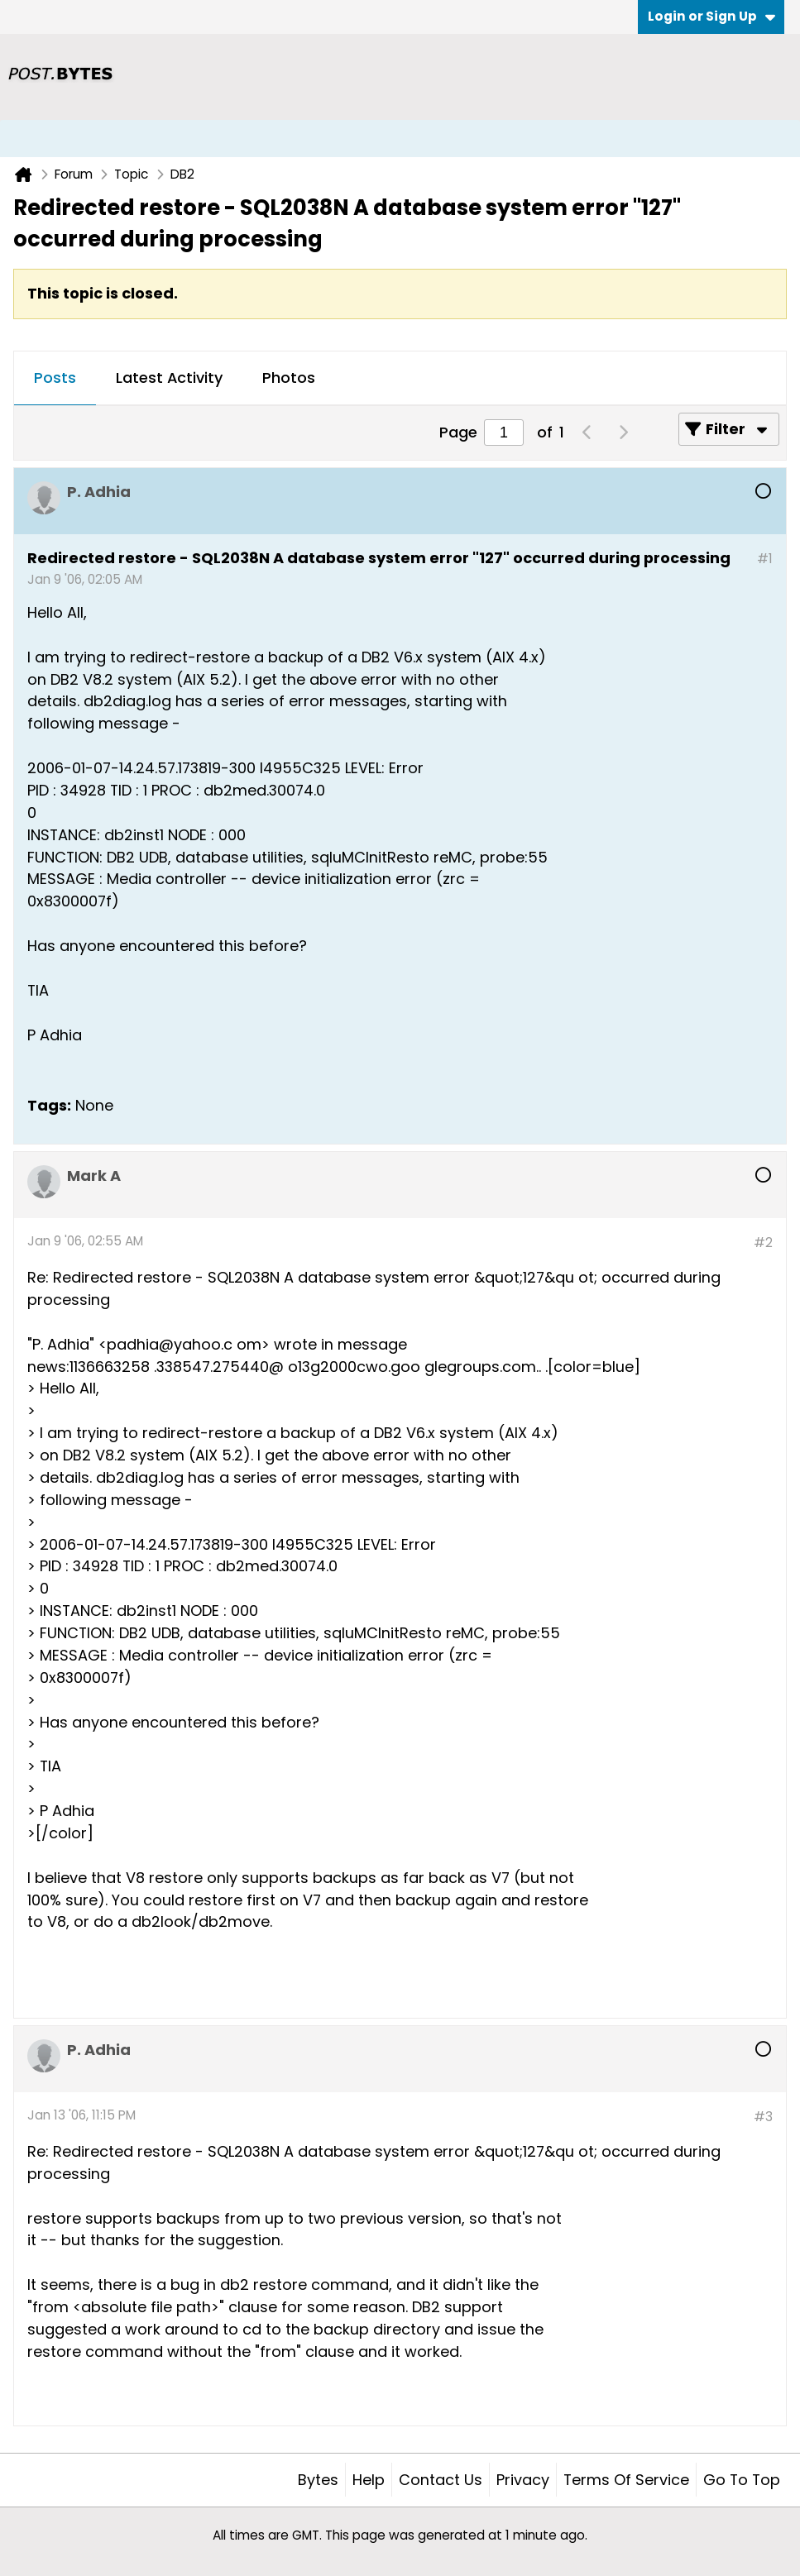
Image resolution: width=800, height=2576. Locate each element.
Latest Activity (169, 377)
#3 (763, 2116)
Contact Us (440, 2479)
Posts (55, 377)
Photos (288, 377)
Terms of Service (626, 2479)
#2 (763, 1242)
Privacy (522, 2479)
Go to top (741, 2479)
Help (368, 2479)
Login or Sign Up (711, 16)
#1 (765, 558)
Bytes (318, 2479)
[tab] (55, 378)
